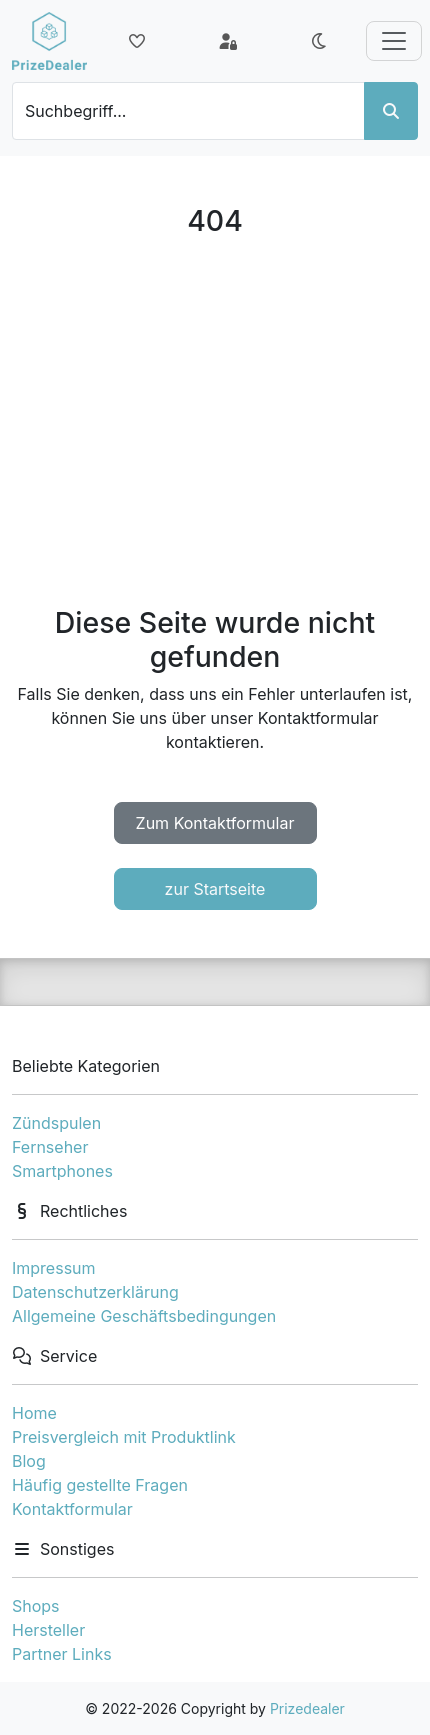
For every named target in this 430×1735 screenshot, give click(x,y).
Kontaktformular (72, 1509)
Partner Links (62, 1654)
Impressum (54, 1268)
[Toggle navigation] (394, 41)
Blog (29, 1461)
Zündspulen (56, 1123)
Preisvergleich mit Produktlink (124, 1437)
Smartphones (62, 1171)
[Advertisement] (215, 422)
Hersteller (48, 1630)
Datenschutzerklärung (95, 1292)
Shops (36, 1606)
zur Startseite (215, 889)
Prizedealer (307, 1708)
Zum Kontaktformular (215, 823)
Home (34, 1413)
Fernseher (50, 1147)
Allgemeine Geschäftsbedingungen (144, 1316)
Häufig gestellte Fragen (100, 1485)
